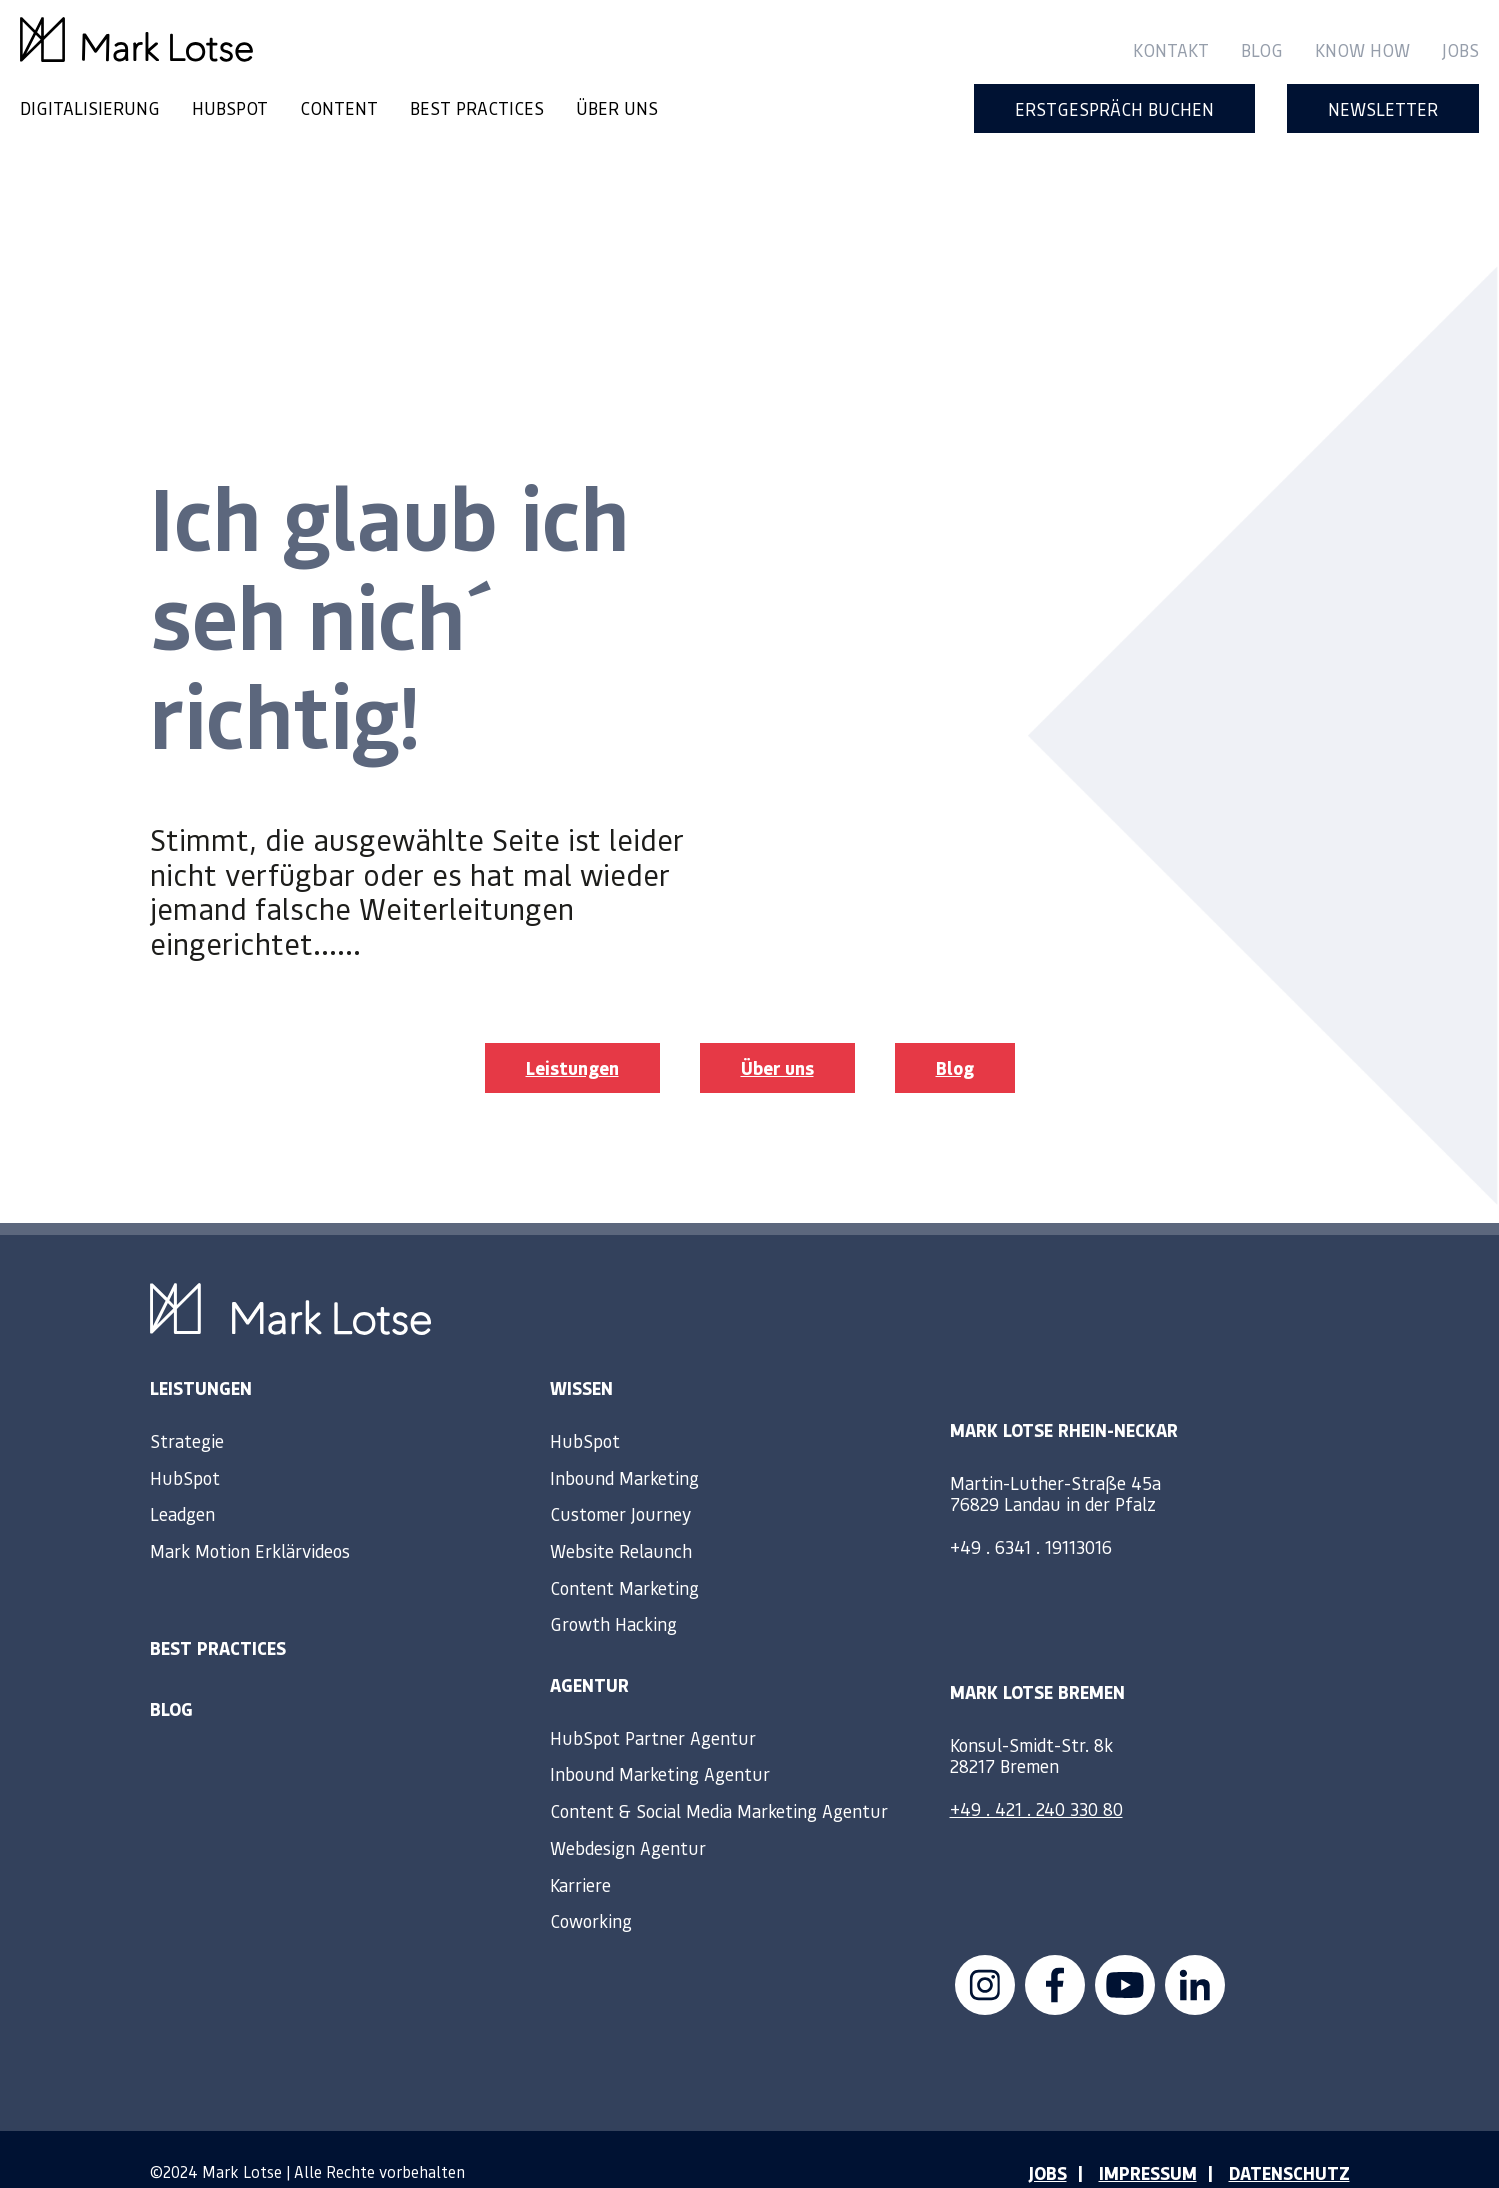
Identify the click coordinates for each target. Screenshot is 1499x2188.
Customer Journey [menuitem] (620, 1482)
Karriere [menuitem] (580, 1852)
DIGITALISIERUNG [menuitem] (90, 107)
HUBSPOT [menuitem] (230, 107)
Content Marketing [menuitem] (624, 1556)
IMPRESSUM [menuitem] (1148, 2142)
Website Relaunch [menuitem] (621, 1519)
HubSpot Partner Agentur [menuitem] (653, 1706)
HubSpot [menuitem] (185, 1446)
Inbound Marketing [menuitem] (624, 1446)
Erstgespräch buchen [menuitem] (1114, 108)
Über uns (777, 1037)
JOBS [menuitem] (1047, 2142)
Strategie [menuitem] (187, 1409)
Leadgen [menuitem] (182, 1482)
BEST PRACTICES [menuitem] (477, 107)
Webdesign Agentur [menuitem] (628, 1816)
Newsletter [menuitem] (1383, 108)
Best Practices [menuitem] (218, 1617)
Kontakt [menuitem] (1171, 49)
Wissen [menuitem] (581, 1357)
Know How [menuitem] (1362, 49)
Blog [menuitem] (1262, 49)
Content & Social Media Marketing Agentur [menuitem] (719, 1779)
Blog (955, 1037)
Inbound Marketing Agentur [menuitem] (660, 1742)
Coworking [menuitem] (591, 1889)
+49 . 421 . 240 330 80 (1036, 1776)
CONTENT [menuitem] (339, 107)
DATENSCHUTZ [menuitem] (1289, 2142)
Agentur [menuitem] (589, 1654)
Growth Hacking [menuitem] (613, 1592)
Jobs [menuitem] (1460, 49)
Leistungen (572, 1037)
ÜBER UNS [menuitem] (617, 107)
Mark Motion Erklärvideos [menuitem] (250, 1519)
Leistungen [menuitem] (201, 1357)
